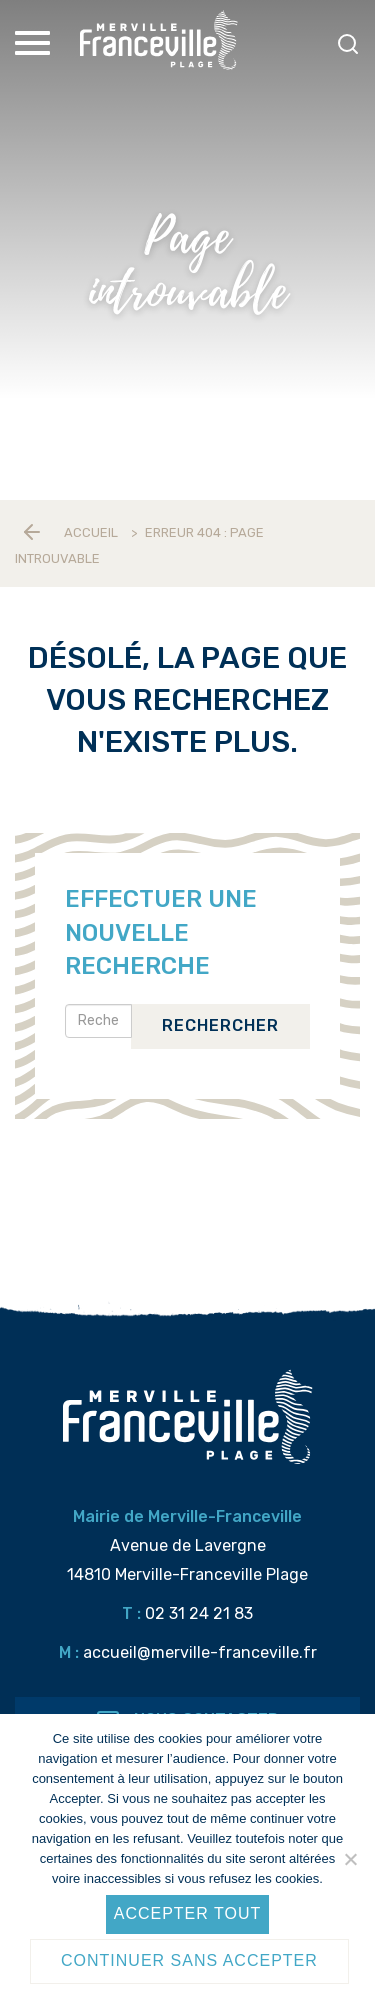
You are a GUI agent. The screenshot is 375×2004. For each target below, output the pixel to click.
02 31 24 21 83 (199, 1613)
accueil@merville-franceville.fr (200, 1652)
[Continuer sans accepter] (350, 1859)
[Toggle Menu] (35, 43)
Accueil (91, 532)
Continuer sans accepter (189, 1960)
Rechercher (220, 1025)
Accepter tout (188, 1913)
